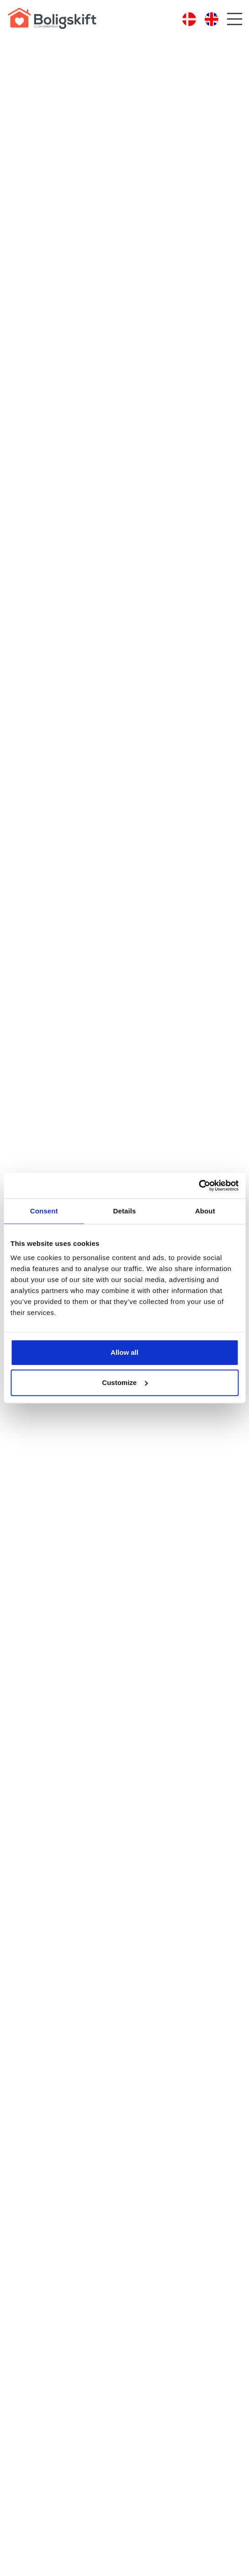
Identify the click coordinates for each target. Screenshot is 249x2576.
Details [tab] (124, 1211)
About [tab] (205, 1211)
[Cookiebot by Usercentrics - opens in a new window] (198, 1185)
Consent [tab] (44, 1211)
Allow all (124, 1352)
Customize (125, 1382)
